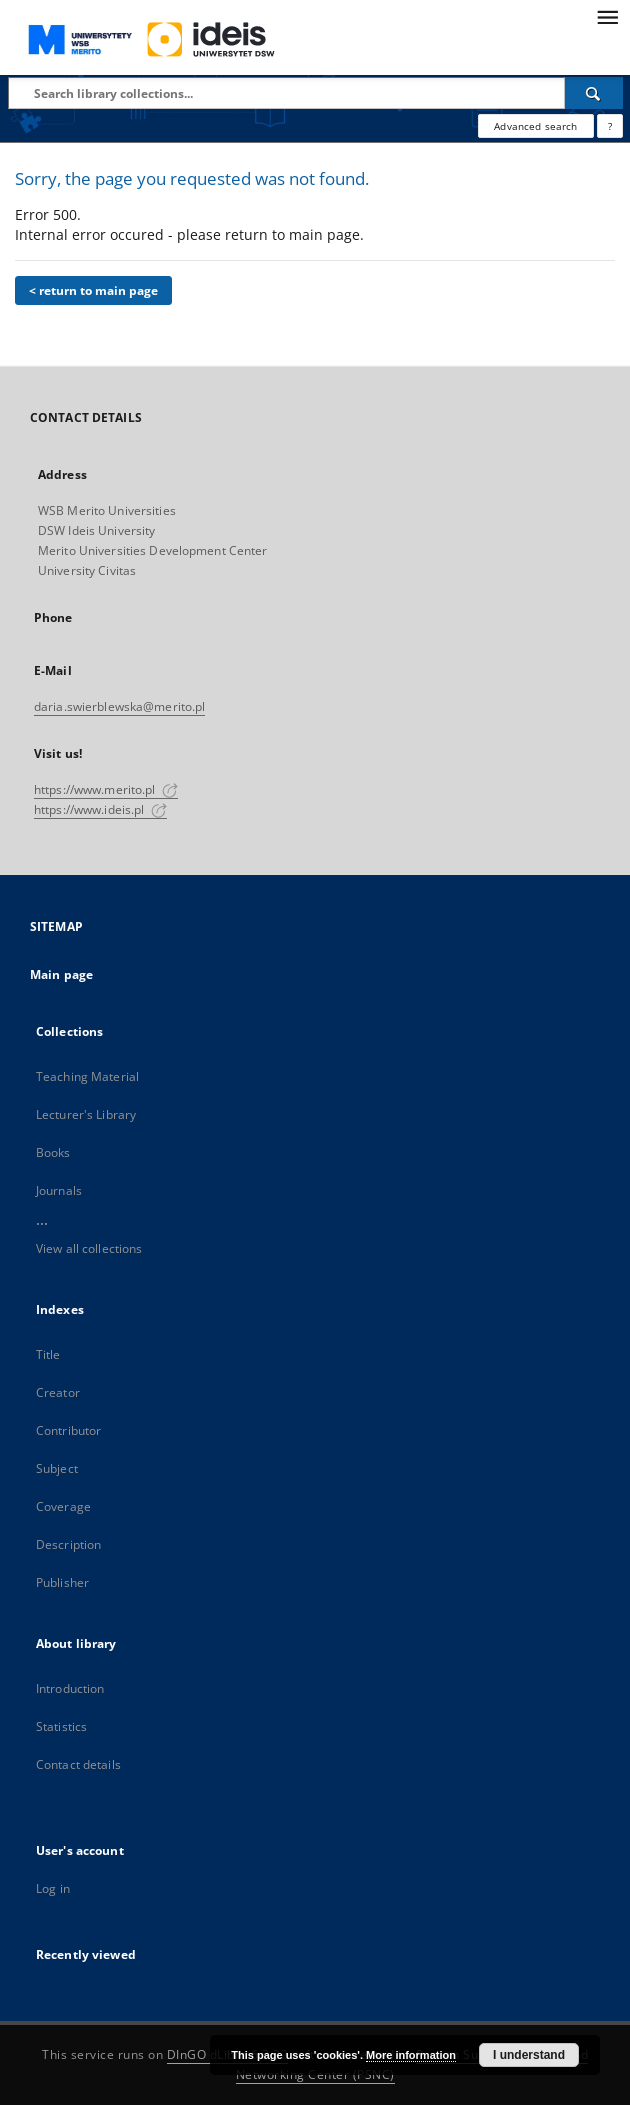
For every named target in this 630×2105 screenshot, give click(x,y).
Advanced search (535, 126)
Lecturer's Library (86, 1114)
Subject (57, 1468)
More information (411, 2055)
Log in (53, 1888)
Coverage (63, 1506)
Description (68, 1544)
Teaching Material (87, 1076)
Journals (59, 1190)
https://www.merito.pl (106, 789)
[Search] (594, 93)
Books (53, 1152)
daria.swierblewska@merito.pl (119, 706)
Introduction (70, 1688)
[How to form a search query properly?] (610, 126)
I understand (529, 2055)
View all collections (89, 1248)
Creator (58, 1392)
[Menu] (607, 16)
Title (48, 1354)
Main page (61, 974)
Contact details (78, 1764)
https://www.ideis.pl (100, 809)
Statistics (61, 1726)
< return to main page (93, 290)
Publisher (62, 1582)
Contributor (68, 1430)
